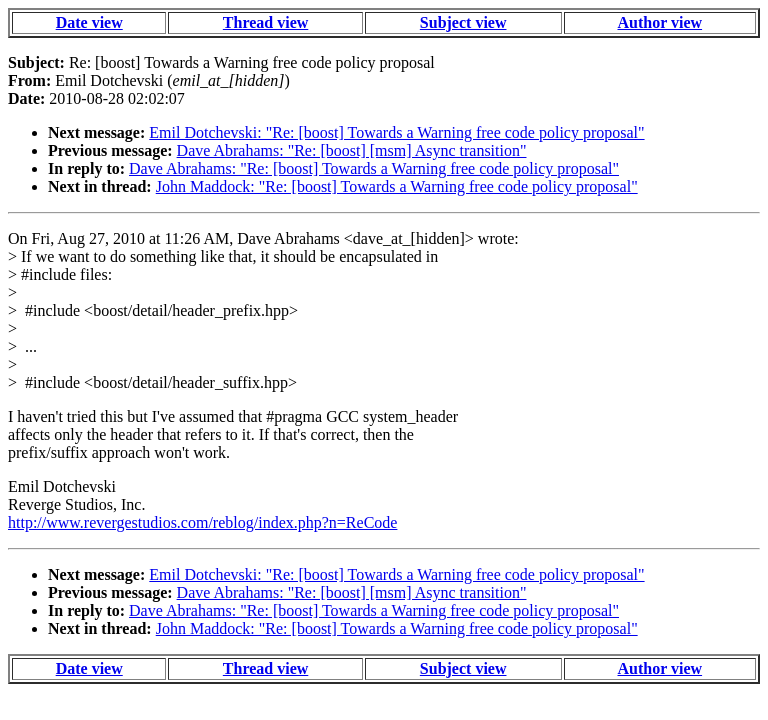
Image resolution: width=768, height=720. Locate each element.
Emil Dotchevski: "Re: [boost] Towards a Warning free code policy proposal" (396, 132)
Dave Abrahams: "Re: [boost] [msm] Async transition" (352, 150)
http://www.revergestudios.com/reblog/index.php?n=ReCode (202, 522)
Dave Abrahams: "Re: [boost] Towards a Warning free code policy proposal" (374, 168)
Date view (89, 22)
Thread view (265, 22)
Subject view (463, 22)
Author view (660, 22)
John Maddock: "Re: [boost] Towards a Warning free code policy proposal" (397, 186)
